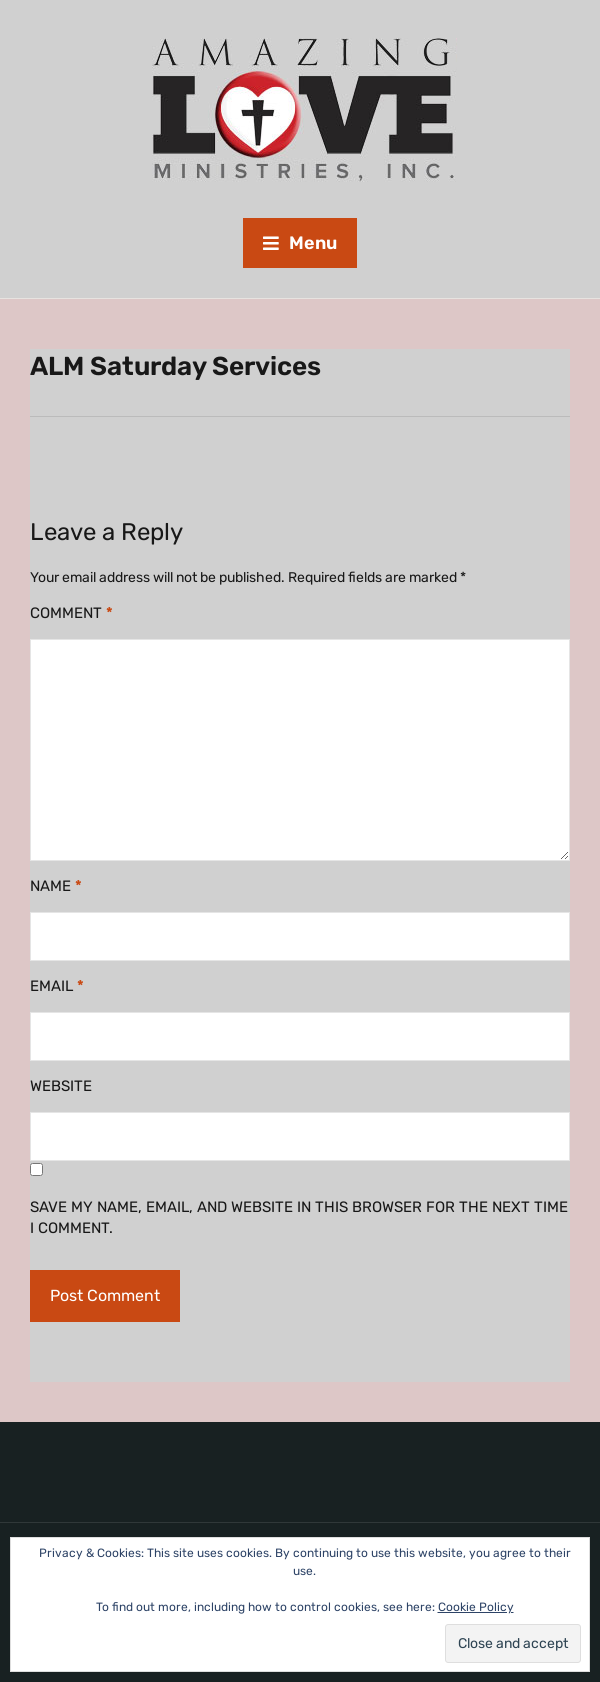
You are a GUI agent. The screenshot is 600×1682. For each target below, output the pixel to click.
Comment (71, 613)
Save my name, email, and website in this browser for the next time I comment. (299, 1217)
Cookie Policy (476, 1607)
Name (56, 886)
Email (57, 986)
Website (61, 1086)
